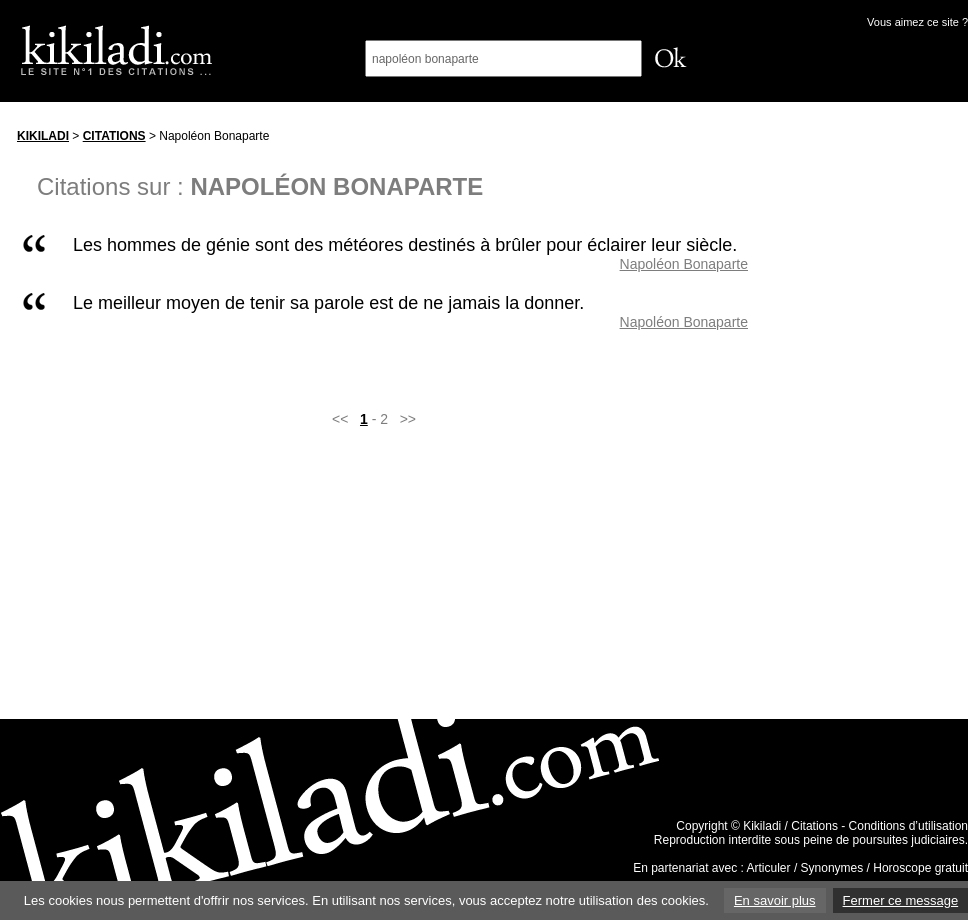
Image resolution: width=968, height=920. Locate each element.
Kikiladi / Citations (790, 826)
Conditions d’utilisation (908, 826)
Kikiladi (43, 136)
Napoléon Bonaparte (684, 264)
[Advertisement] (877, 419)
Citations (114, 136)
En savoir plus (775, 900)
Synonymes (832, 868)
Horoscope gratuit (920, 868)
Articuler (769, 868)
